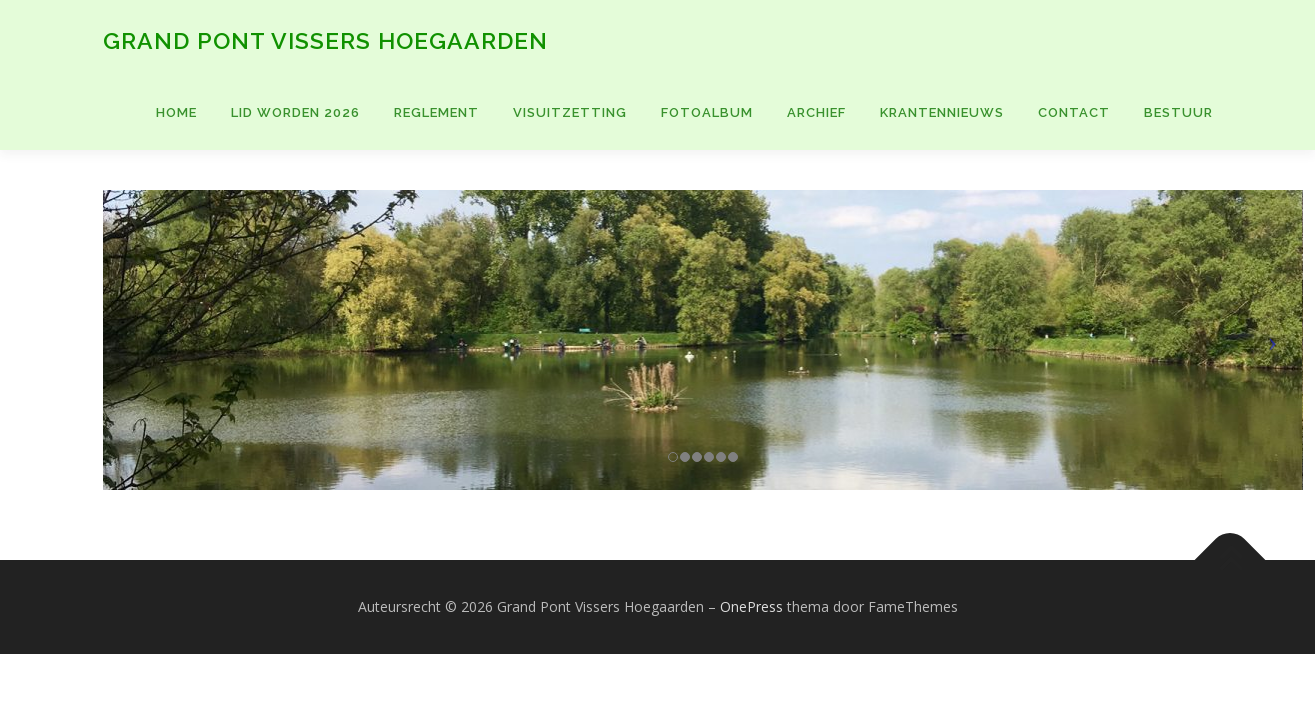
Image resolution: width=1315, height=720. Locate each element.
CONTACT (1074, 112)
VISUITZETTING (570, 112)
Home (176, 112)
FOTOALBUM (707, 112)
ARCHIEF (816, 112)
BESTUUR (1178, 112)
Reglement (436, 112)
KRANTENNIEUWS (942, 112)
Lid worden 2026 (295, 112)
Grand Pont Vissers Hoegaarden (325, 40)
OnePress (751, 606)
